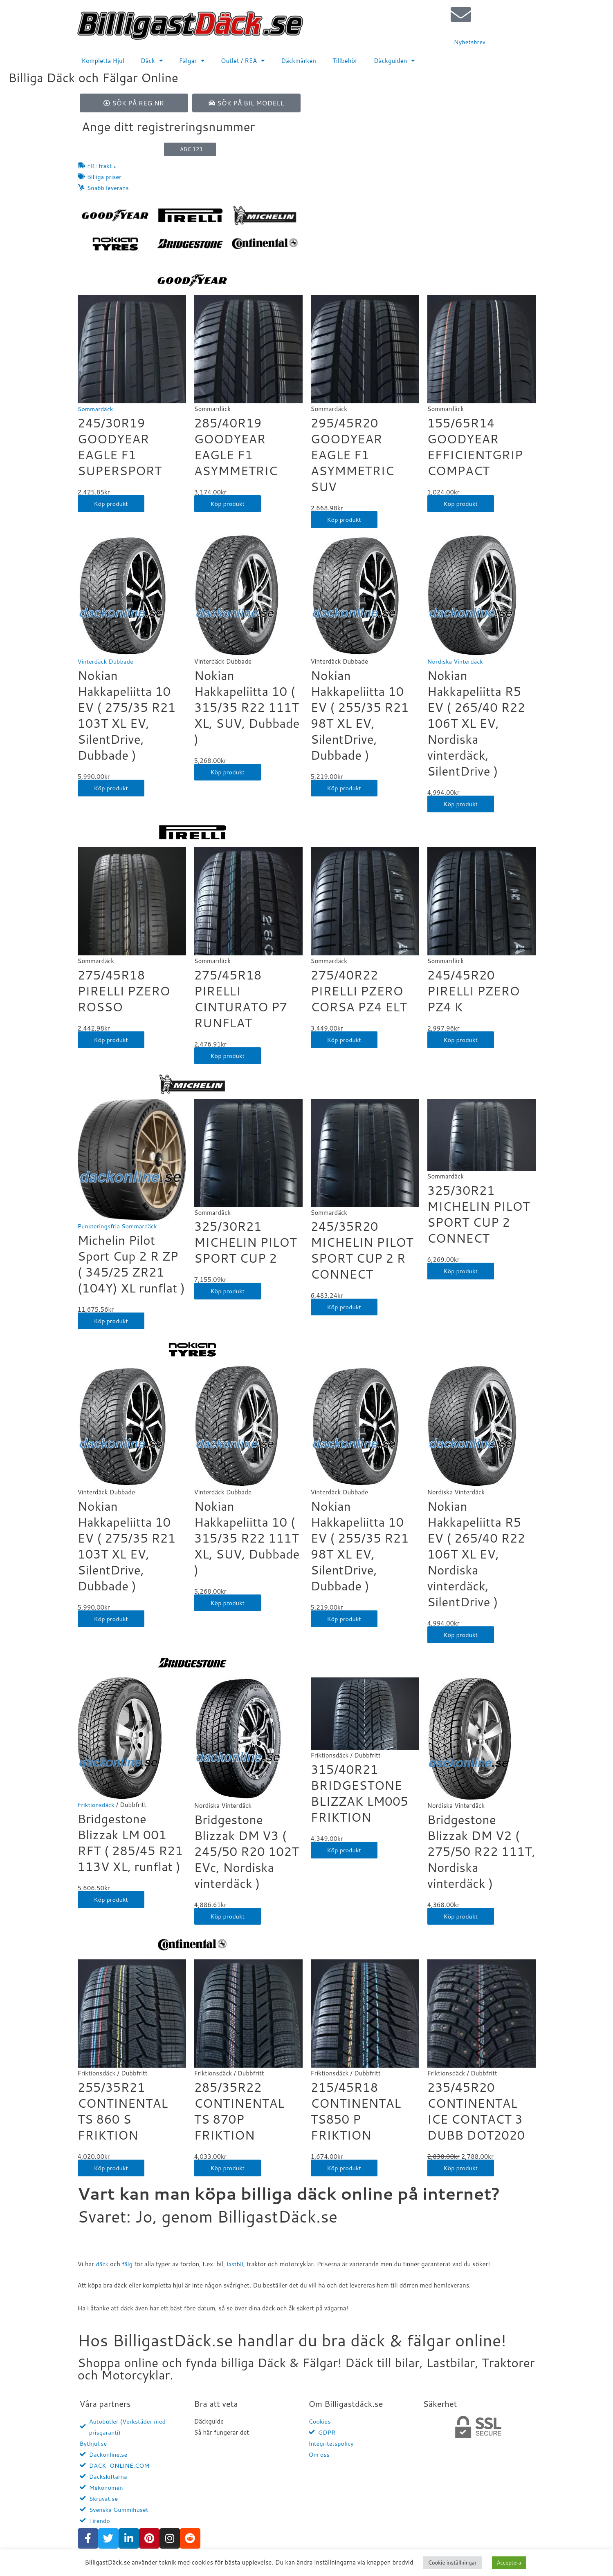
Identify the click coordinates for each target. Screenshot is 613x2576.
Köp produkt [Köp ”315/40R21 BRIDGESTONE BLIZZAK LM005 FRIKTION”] (344, 1851)
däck (102, 2265)
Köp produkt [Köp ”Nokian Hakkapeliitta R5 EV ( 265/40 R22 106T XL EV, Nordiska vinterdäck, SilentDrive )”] (461, 805)
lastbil (236, 2265)
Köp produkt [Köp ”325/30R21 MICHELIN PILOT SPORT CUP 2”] (228, 1292)
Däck (152, 61)
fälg (127, 2265)
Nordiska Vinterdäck (456, 663)
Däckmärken (298, 61)
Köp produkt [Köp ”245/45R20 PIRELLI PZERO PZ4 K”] (461, 1041)
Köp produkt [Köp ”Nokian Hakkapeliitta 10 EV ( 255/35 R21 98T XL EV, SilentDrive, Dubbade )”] (344, 789)
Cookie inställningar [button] (452, 2562)
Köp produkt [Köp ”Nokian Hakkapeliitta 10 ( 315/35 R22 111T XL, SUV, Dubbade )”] (228, 773)
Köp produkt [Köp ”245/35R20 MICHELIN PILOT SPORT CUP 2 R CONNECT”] (344, 1308)
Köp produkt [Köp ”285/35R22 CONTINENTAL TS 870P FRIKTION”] (228, 2169)
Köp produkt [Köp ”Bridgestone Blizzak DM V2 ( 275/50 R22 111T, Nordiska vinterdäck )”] (461, 1917)
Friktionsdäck (97, 1806)
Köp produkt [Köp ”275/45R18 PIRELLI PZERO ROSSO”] (111, 1041)
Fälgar (191, 61)
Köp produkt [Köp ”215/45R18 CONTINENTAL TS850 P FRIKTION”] (344, 2169)
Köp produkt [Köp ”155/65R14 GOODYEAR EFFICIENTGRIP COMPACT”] (461, 505)
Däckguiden (394, 61)
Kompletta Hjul (103, 61)
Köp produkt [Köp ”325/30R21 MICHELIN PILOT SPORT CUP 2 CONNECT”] (461, 1272)
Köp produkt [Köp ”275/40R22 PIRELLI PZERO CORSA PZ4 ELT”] (344, 1041)
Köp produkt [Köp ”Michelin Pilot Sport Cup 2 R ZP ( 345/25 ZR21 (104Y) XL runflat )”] (111, 1322)
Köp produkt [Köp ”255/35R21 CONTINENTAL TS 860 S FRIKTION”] (111, 2169)
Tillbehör (344, 61)
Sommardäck (96, 410)
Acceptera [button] (509, 2562)
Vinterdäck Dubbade (106, 663)
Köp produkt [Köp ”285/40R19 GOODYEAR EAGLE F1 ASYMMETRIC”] (228, 505)
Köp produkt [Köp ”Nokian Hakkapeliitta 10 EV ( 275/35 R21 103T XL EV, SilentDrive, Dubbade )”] (111, 789)
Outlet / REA (243, 61)
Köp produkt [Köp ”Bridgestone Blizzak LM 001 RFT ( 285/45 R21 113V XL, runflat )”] (111, 1900)
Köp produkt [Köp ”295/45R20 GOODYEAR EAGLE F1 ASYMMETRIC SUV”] (344, 521)
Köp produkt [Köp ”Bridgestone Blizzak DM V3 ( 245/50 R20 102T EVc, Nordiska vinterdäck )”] (228, 1917)
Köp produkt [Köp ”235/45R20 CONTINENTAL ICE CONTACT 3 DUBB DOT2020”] (461, 2169)
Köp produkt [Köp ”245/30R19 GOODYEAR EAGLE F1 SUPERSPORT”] (111, 505)
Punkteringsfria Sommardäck (118, 1227)
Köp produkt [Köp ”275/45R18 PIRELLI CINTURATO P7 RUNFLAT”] (228, 1057)
